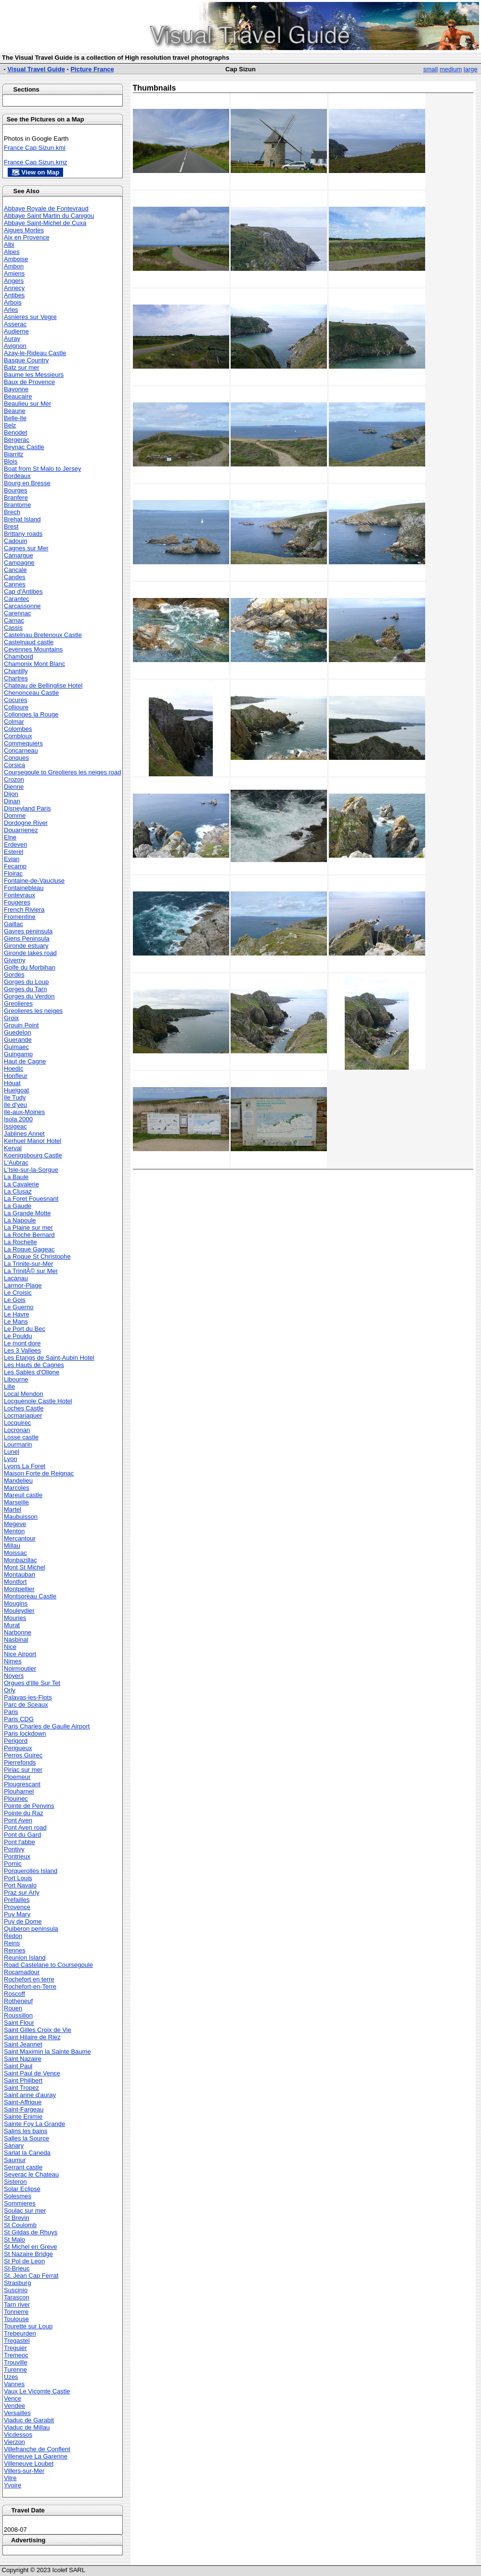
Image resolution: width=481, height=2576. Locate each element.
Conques (16, 757)
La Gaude (17, 1205)
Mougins (15, 1603)
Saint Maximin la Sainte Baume (47, 2051)
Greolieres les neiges (33, 1010)
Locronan (17, 1430)
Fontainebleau (23, 887)
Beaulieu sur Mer (27, 403)
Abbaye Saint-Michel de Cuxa (45, 222)
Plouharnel (19, 1791)
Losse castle (21, 1437)
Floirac (13, 873)
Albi (9, 244)
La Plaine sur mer (28, 1227)
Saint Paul (18, 2066)
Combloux (18, 736)
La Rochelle (20, 1242)
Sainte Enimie (23, 2116)
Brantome (17, 504)
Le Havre (16, 1314)
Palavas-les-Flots (28, 1697)
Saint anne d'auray (30, 2094)
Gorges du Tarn (25, 989)
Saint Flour (19, 2022)
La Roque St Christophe (37, 1256)
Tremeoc (16, 2355)
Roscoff (14, 1993)
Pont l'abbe (19, 1842)
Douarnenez (21, 830)
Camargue (18, 555)
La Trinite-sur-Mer (28, 1263)
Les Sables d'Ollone (31, 1372)
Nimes (13, 1661)
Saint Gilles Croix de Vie (37, 2029)
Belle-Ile (15, 418)
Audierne (16, 331)
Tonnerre (16, 2311)
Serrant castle (23, 2167)
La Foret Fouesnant (31, 1198)
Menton (14, 1531)
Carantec (16, 598)
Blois (10, 461)
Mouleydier (19, 1610)
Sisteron (15, 2181)
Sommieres (20, 2203)
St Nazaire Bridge (28, 2253)
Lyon (10, 1458)
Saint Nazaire (22, 2058)
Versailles (17, 2413)
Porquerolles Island (30, 1870)
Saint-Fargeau (23, 2109)
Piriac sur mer (23, 1769)
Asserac (15, 324)
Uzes (11, 2376)
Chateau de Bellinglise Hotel (43, 685)
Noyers (14, 1675)
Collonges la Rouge (31, 714)
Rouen (13, 2008)
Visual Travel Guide (36, 69)
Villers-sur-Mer (24, 2470)
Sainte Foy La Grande (34, 2123)
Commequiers (23, 743)
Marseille (16, 1502)
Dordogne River (26, 822)
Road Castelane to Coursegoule (48, 1964)
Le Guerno (18, 1307)
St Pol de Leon (24, 2261)
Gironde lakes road (30, 952)
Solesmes (17, 2196)
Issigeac (15, 1126)
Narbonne (17, 1632)
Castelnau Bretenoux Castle (43, 634)
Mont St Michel (24, 1567)
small (430, 69)
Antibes (14, 295)
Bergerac (16, 439)
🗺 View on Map (35, 172)
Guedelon (17, 1032)
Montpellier (19, 1589)
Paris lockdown (25, 1733)
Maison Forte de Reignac (39, 1473)
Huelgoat (16, 1090)
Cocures (15, 700)
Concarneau (21, 750)
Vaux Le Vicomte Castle (37, 2391)
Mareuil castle (23, 1495)
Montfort (15, 1581)
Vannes (14, 2384)
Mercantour (20, 1538)
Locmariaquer (23, 1415)
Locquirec (17, 1422)
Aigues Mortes (24, 230)
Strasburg (17, 2282)
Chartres (16, 678)
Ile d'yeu (15, 1104)
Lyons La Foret (24, 1466)
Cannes (15, 584)
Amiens (14, 273)
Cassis (13, 627)
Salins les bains (25, 2131)
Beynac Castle (24, 447)
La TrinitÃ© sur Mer (31, 1271)
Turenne (15, 2369)
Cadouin (15, 540)
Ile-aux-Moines (24, 1111)
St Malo (14, 2239)
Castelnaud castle (28, 642)
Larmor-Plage (23, 1285)
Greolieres (18, 1003)
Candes (15, 577)
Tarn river (17, 2304)
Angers (14, 280)
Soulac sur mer (25, 2210)
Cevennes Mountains (33, 649)
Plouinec (16, 1798)
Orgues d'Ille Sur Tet (32, 1682)
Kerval (13, 1148)
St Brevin (16, 2217)
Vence (12, 2398)
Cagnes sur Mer (26, 548)
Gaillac (13, 924)
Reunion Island (25, 1957)
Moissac (15, 1552)
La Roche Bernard (29, 1234)
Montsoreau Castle (30, 1596)
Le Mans (16, 1321)
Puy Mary (17, 1914)
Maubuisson (21, 1516)
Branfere (16, 497)
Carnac (14, 620)
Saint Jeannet (23, 2044)
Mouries (15, 1617)
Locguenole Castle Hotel (38, 1401)
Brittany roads (23, 533)
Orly (9, 1690)
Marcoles (16, 1487)
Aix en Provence (27, 237)
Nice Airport (20, 1654)
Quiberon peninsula (31, 1928)
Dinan (12, 801)
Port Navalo (20, 1885)
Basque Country (26, 360)
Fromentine (20, 916)
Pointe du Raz (23, 1813)
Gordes (14, 974)
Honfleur (15, 1075)
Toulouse (16, 2319)
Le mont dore (22, 1343)
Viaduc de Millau (27, 2427)
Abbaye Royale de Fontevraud (46, 208)
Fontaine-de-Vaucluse (34, 880)
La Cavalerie (21, 1184)
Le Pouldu (18, 1336)
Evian (12, 859)
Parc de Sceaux (26, 1704)
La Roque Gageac (29, 1249)
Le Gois (15, 1299)
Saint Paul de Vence (32, 2073)
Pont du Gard (22, 1834)
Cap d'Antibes (23, 591)
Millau (12, 1545)
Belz (10, 425)
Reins (12, 1943)
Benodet (15, 432)
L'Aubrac (16, 1162)
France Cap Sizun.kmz (35, 162)
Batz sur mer (21, 367)
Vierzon (14, 2441)
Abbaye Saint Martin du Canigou (49, 215)
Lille (9, 1386)
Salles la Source (26, 2138)
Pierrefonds (20, 1762)
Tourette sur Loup (28, 2326)
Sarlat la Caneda (27, 2152)
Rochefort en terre (29, 1979)
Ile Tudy (15, 1097)
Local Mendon (23, 1393)
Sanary (14, 2145)
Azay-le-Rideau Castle (35, 353)
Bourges (15, 490)
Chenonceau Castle (31, 692)
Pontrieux (17, 1856)
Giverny (15, 960)
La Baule (16, 1177)
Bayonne (16, 389)
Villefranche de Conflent (37, 2449)
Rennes (15, 1950)
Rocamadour (21, 1972)
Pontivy (14, 1849)
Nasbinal (16, 1639)
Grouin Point (21, 1025)
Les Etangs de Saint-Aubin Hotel (49, 1357)
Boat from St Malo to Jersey (42, 468)
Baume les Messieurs (34, 374)
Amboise (16, 259)
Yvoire (12, 2485)
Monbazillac (20, 1560)
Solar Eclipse (22, 2188)
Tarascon (16, 2297)
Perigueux (18, 1748)
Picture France (92, 69)
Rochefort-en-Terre (30, 1986)
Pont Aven (18, 1820)
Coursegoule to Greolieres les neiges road (62, 772)
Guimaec (16, 1046)
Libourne (16, 1379)
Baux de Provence (29, 381)
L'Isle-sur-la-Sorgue (31, 1169)
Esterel (13, 851)
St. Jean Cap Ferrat (31, 2275)
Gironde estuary (26, 945)
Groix (11, 1018)
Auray (12, 338)
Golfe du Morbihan (29, 967)
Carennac (17, 613)
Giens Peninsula (27, 938)
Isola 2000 (18, 1119)
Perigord (15, 1740)
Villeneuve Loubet (28, 2463)
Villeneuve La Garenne (35, 2456)
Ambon (14, 266)
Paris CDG (19, 1719)
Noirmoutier (20, 1668)
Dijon (11, 793)
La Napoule (20, 1220)
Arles (11, 309)
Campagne (19, 562)
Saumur (15, 2160)
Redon (13, 1935)
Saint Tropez (21, 2087)
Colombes (18, 728)
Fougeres (17, 902)
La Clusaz (18, 1191)
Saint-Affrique (23, 2102)
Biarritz (13, 454)
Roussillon (18, 2015)
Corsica (14, 765)
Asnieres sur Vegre (30, 316)
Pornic (13, 1863)
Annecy (14, 288)
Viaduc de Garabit (29, 2420)
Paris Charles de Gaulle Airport (47, 1726)
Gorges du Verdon (29, 996)
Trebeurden (20, 2333)
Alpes (12, 251)
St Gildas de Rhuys (30, 2232)
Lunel (11, 1451)
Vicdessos (18, 2434)
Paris (11, 1711)
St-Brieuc (16, 2268)
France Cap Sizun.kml (34, 147)
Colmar (14, 721)
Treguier (15, 2347)
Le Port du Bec (24, 1328)
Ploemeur (17, 1776)
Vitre (10, 2478)
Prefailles (16, 1899)
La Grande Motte (27, 1213)
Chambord (18, 656)
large (471, 69)
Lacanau (16, 1278)
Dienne (14, 786)
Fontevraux (19, 895)
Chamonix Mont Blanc (34, 663)
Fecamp (15, 866)
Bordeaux (17, 475)
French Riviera (24, 909)
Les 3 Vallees (22, 1350)
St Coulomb (20, 2225)
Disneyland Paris (27, 808)
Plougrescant (22, 1784)
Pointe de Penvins (29, 1805)
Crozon (14, 779)
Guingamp (18, 1054)
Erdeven (15, 844)
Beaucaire (18, 396)
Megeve (15, 1523)
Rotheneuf (18, 2001)
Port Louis (18, 1878)
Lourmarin (18, 1444)
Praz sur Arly (21, 1892)
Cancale (15, 569)
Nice (10, 1646)
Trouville (15, 2362)
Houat (12, 1083)
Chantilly (16, 671)
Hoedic (13, 1068)
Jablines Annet (24, 1133)
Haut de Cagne (25, 1061)
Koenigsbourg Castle (33, 1155)
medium (451, 69)
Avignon (15, 345)
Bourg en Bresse (27, 483)
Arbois (13, 302)
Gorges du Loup (26, 981)
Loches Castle (23, 1408)
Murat (12, 1625)
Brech (12, 512)
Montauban (19, 1574)
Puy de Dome (23, 1921)
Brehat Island (22, 519)
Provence (17, 1907)
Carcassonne (22, 606)
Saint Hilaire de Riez (32, 2037)
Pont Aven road (25, 1827)
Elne (10, 837)
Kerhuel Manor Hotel (32, 1140)
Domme (15, 815)
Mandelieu (18, 1480)
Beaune (15, 410)
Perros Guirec (23, 1755)
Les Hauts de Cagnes (34, 1364)
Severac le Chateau (31, 2174)
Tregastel (17, 2340)
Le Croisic (18, 1292)
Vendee (14, 2405)
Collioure (16, 707)
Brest (11, 526)
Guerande (18, 1039)
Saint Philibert (23, 2080)
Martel (12, 1509)
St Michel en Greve (30, 2246)
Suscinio (15, 2290)
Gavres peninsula (28, 931)
